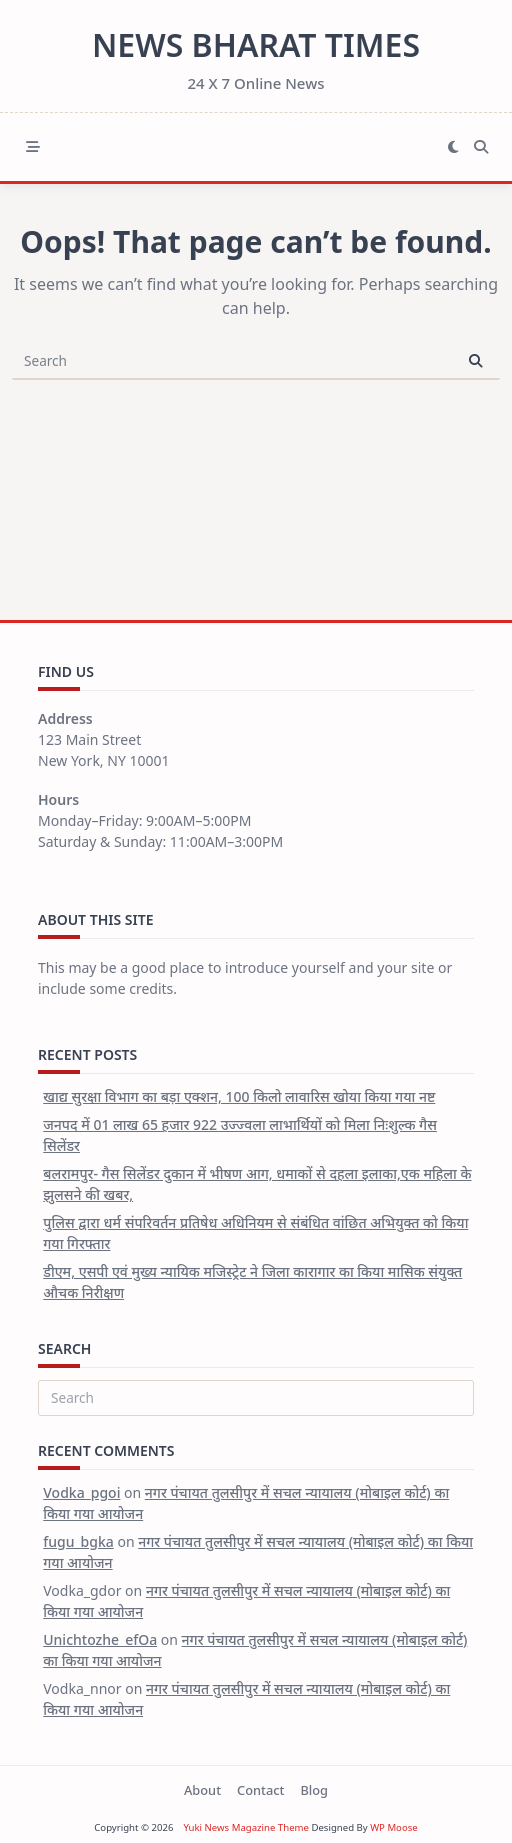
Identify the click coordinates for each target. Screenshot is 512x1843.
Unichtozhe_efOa (100, 1639)
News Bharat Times (256, 44)
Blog (314, 1790)
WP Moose (394, 1827)
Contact (260, 1790)
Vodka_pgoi (81, 1492)
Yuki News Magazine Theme (246, 1827)
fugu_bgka (78, 1541)
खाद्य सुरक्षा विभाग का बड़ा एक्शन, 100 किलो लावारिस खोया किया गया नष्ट (239, 1096)
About (202, 1790)
